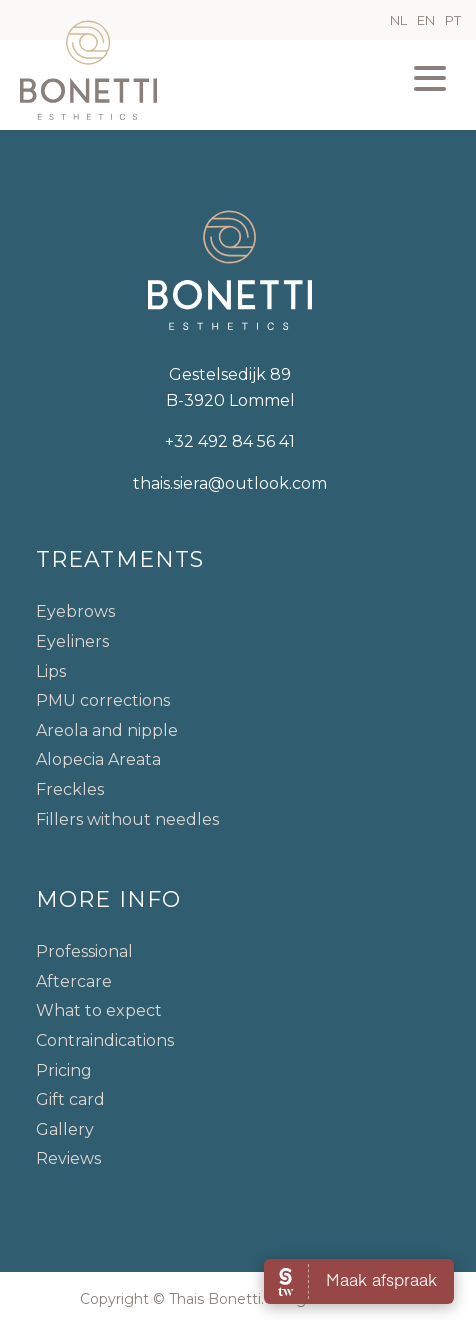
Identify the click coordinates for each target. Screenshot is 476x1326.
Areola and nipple (107, 730)
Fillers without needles (127, 819)
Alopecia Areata (98, 759)
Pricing (64, 1070)
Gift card (70, 1099)
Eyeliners (72, 641)
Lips (51, 671)
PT (453, 20)
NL (398, 20)
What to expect (99, 1010)
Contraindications (105, 1040)
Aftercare (74, 981)
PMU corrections (103, 700)
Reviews (68, 1158)
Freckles (70, 789)
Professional (84, 951)
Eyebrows (75, 611)
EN (426, 20)
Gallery (65, 1129)
